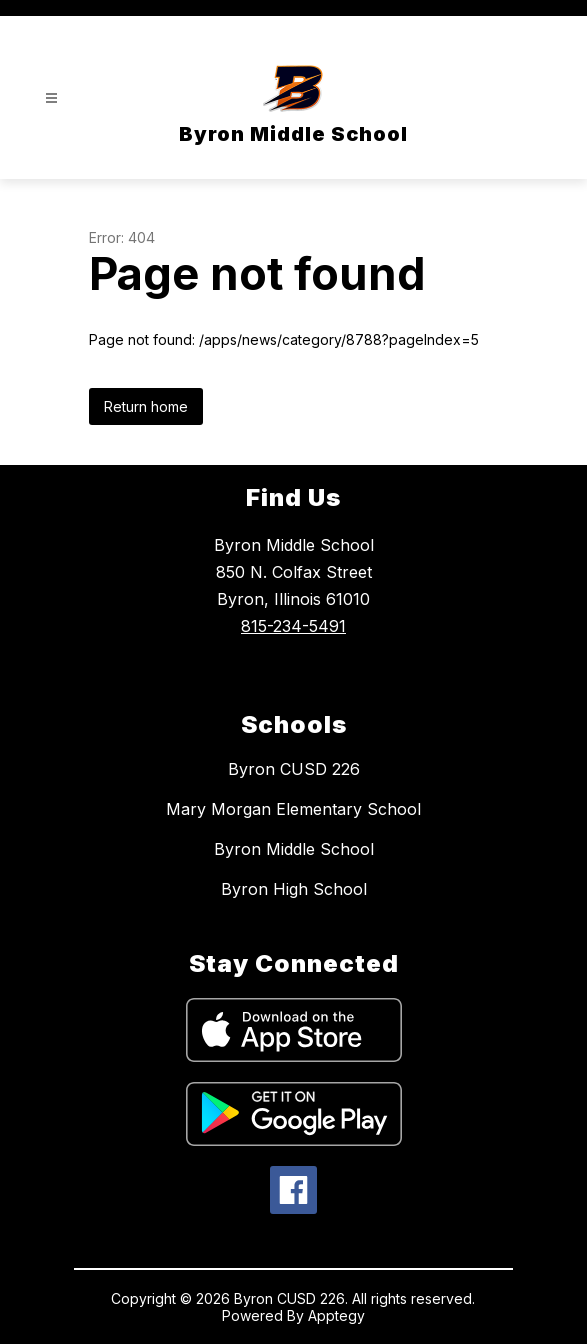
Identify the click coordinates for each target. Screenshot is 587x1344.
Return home (146, 406)
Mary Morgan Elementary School (293, 809)
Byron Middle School (294, 849)
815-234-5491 (293, 626)
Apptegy (336, 1315)
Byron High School (294, 889)
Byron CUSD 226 (294, 769)
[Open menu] (51, 98)
